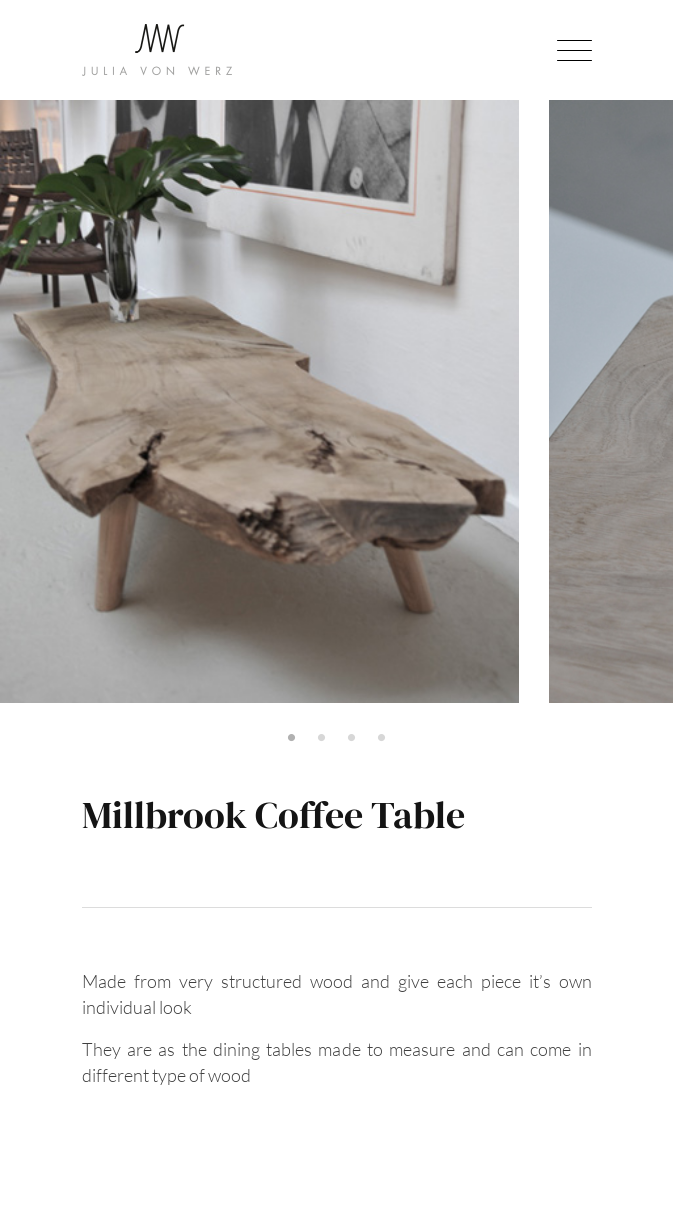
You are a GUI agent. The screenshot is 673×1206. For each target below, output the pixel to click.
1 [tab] (292, 738)
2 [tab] (322, 738)
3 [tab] (352, 738)
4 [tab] (382, 738)
